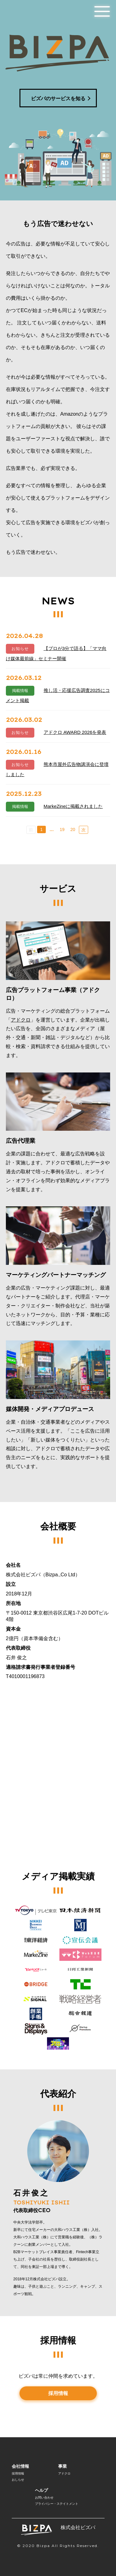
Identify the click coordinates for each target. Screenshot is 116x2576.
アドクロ (21, 1020)
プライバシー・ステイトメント (56, 2503)
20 (73, 829)
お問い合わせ (44, 2497)
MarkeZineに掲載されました (73, 806)
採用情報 (58, 2393)
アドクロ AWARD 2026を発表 (75, 732)
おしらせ (18, 2479)
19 (62, 829)
